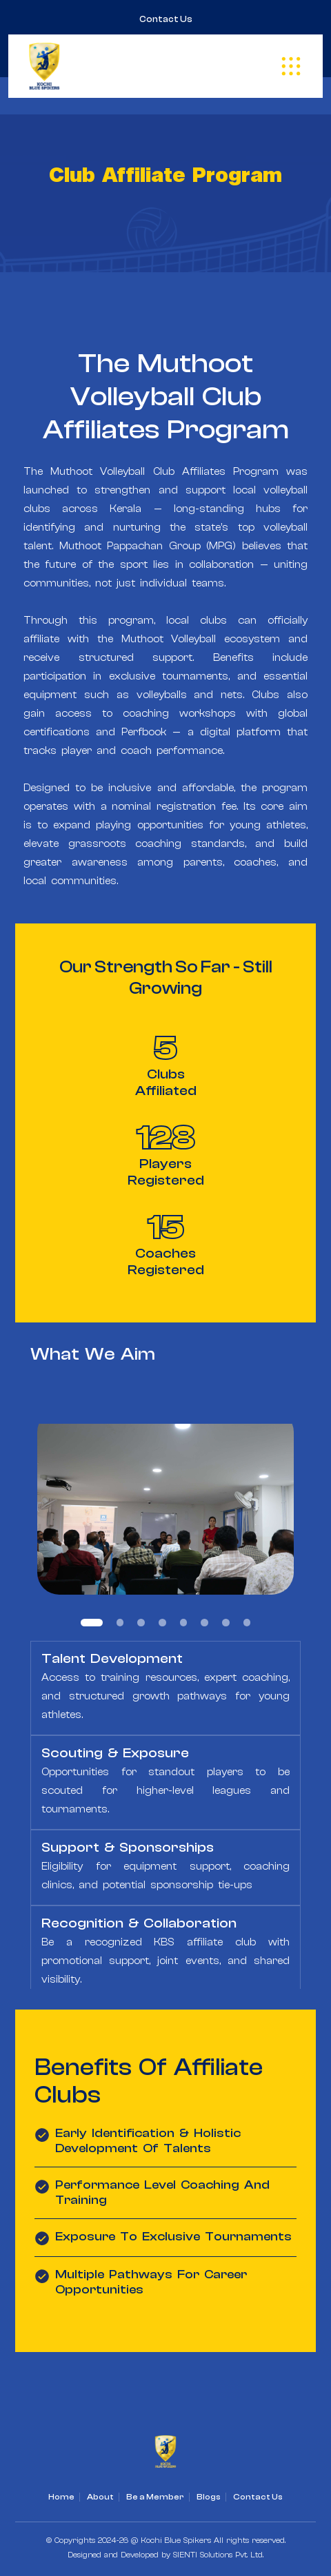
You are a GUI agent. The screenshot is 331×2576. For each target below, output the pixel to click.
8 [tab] (247, 1622)
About (100, 2497)
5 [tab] (184, 1622)
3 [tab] (141, 1622)
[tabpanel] (165, 1502)
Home (61, 2497)
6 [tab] (204, 1622)
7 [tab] (226, 1622)
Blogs (209, 2497)
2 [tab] (120, 1622)
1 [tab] (92, 1622)
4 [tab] (162, 1622)
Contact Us (165, 19)
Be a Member (155, 2497)
